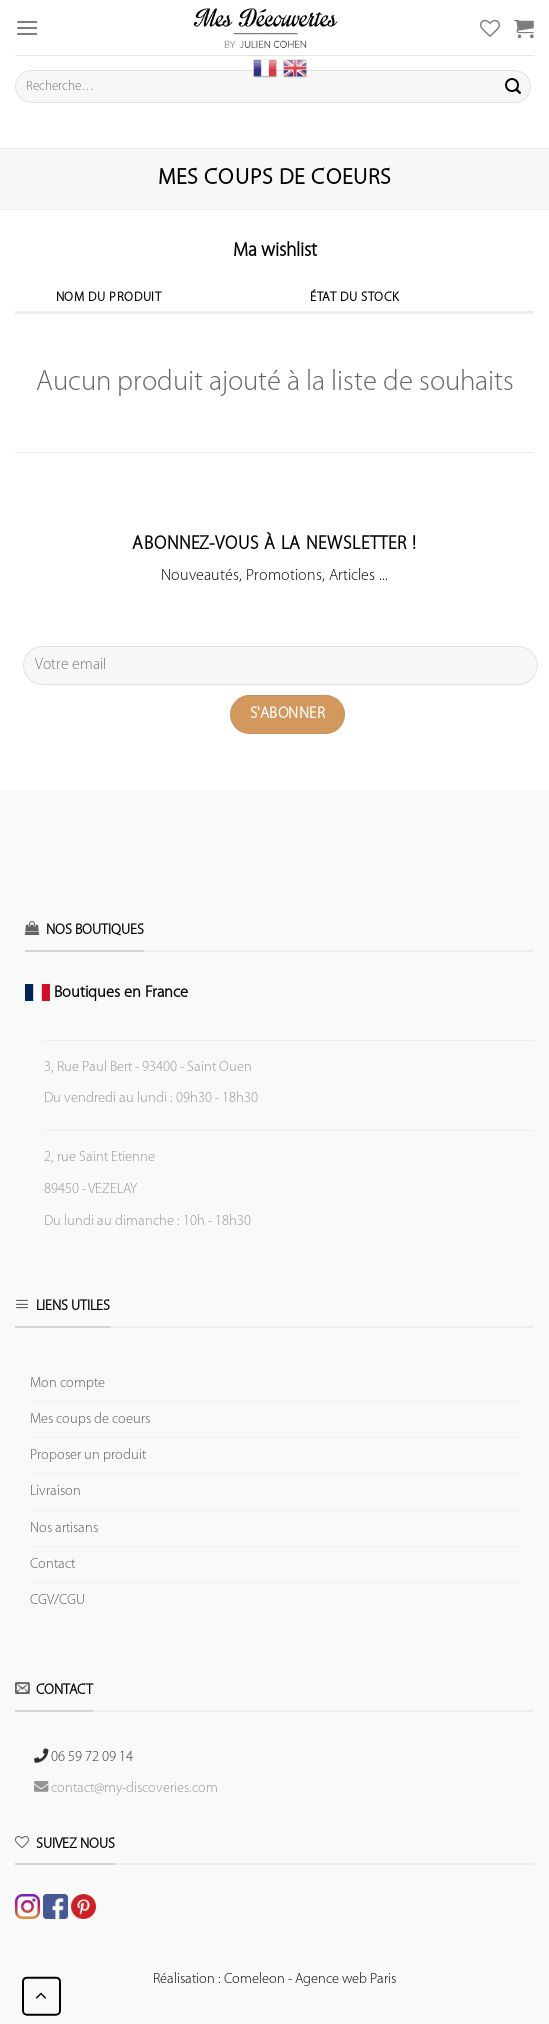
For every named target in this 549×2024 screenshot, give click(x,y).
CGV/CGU (57, 1600)
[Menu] (27, 27)
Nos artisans (64, 1528)
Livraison (55, 1491)
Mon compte (67, 1383)
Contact (52, 1564)
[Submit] (513, 87)
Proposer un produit (88, 1455)
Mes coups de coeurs (90, 1419)
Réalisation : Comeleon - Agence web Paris (274, 1979)
